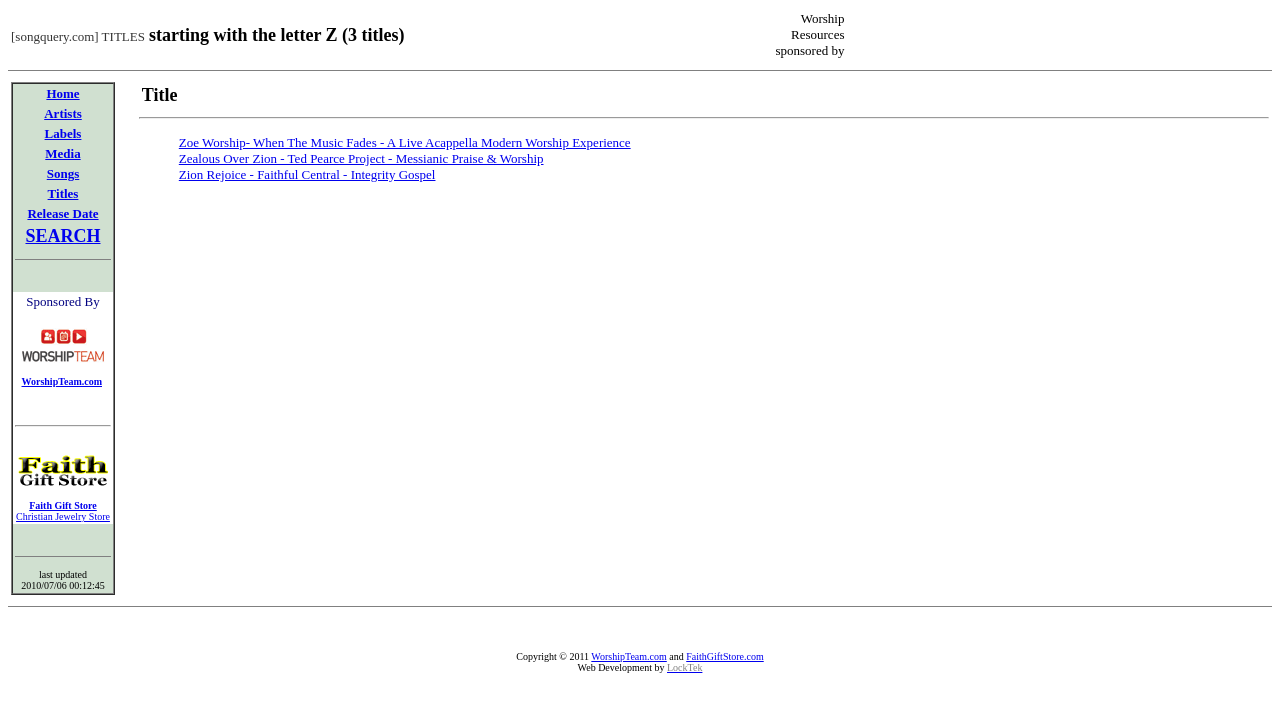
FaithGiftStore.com (725, 656)
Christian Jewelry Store (63, 516)
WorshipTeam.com (628, 656)
